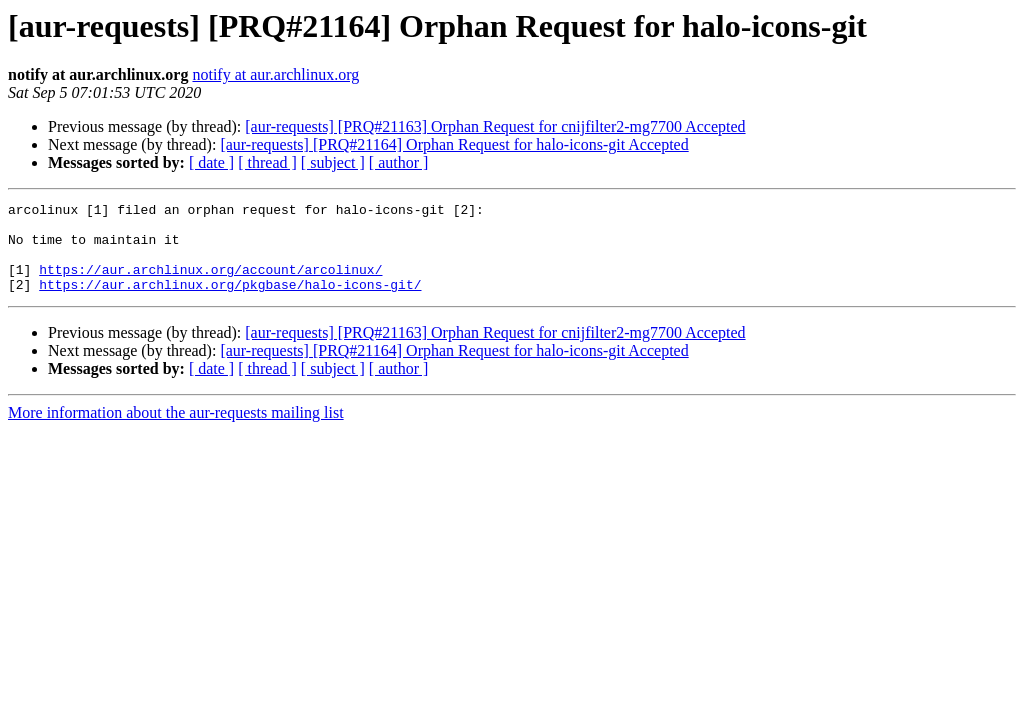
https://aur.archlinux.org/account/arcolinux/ (210, 284)
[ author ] (399, 162)
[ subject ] (333, 162)
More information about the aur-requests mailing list (176, 430)
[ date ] (211, 162)
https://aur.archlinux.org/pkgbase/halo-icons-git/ (230, 302)
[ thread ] (267, 162)
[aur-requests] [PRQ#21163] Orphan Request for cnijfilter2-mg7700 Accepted (495, 126)
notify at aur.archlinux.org (275, 74)
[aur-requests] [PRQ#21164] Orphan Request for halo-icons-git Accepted (454, 144)
